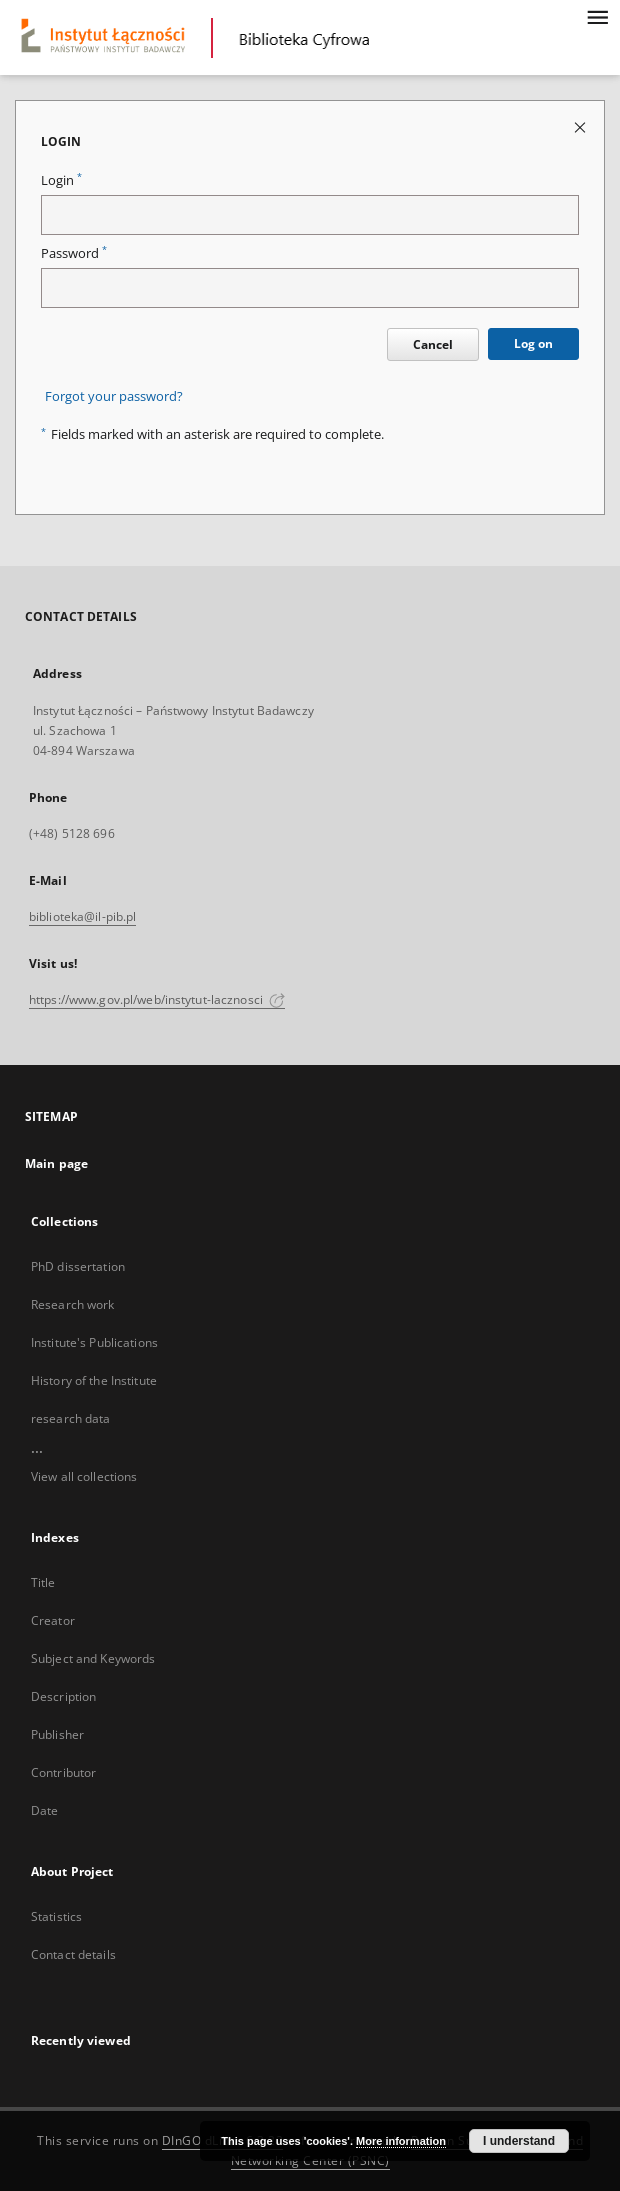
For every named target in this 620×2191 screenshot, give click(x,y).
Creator (53, 1620)
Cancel (433, 344)
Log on (533, 343)
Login (61, 180)
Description (63, 1696)
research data (71, 1418)
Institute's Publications (94, 1342)
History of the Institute (94, 1380)
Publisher (57, 1734)
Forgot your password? (114, 396)
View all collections (84, 1476)
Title (43, 1582)
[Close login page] (581, 126)
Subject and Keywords (93, 1658)
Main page (56, 1163)
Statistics (56, 1916)
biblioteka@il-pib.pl (82, 916)
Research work (73, 1304)
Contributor (63, 1772)
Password (74, 253)
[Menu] (597, 16)
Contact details (73, 1954)
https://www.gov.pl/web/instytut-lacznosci (157, 999)
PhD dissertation (78, 1266)
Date (44, 1810)
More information (401, 2141)
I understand (519, 2141)
